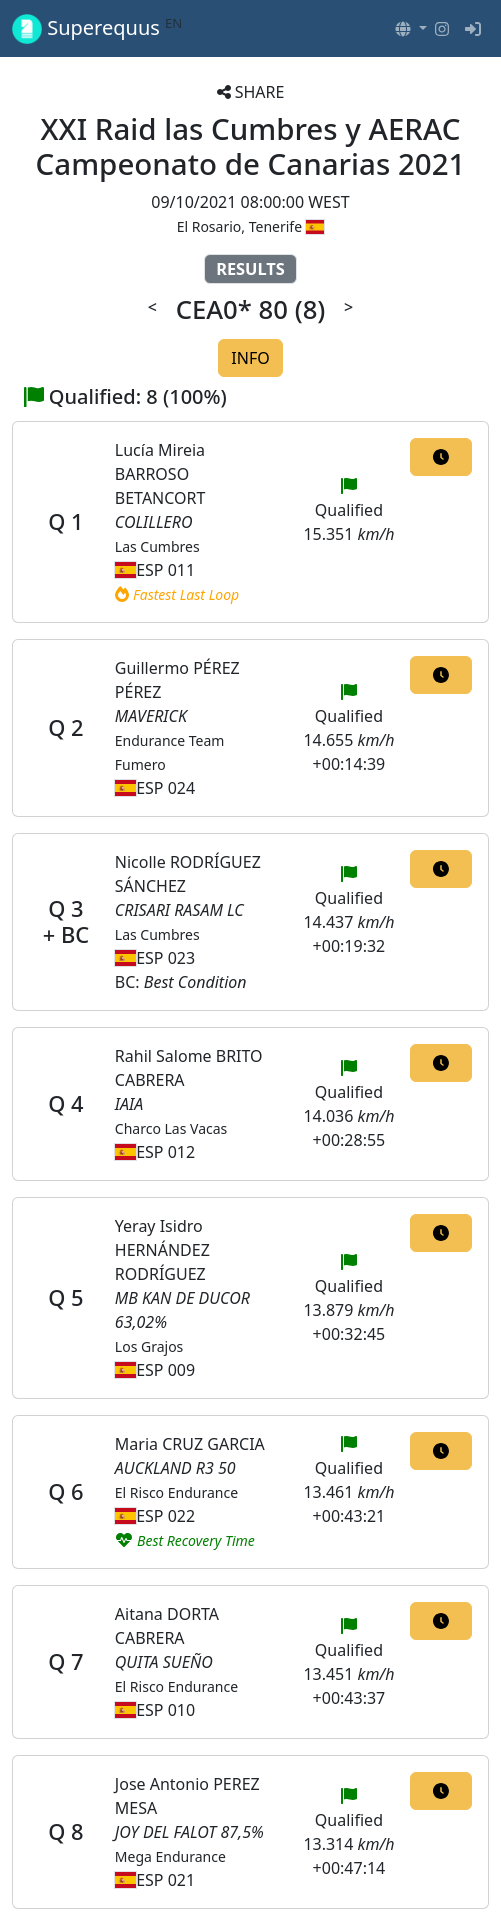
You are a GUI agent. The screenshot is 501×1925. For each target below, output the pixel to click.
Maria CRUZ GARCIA (190, 1444)
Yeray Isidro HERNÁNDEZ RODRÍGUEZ (162, 1250)
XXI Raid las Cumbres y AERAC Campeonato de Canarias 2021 (251, 146)
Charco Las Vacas (171, 1128)
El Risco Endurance (176, 1492)
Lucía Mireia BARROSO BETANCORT (160, 474)
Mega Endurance (170, 1856)
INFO (250, 358)
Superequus (97, 28)
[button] (411, 29)
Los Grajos (149, 1346)
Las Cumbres (157, 546)
